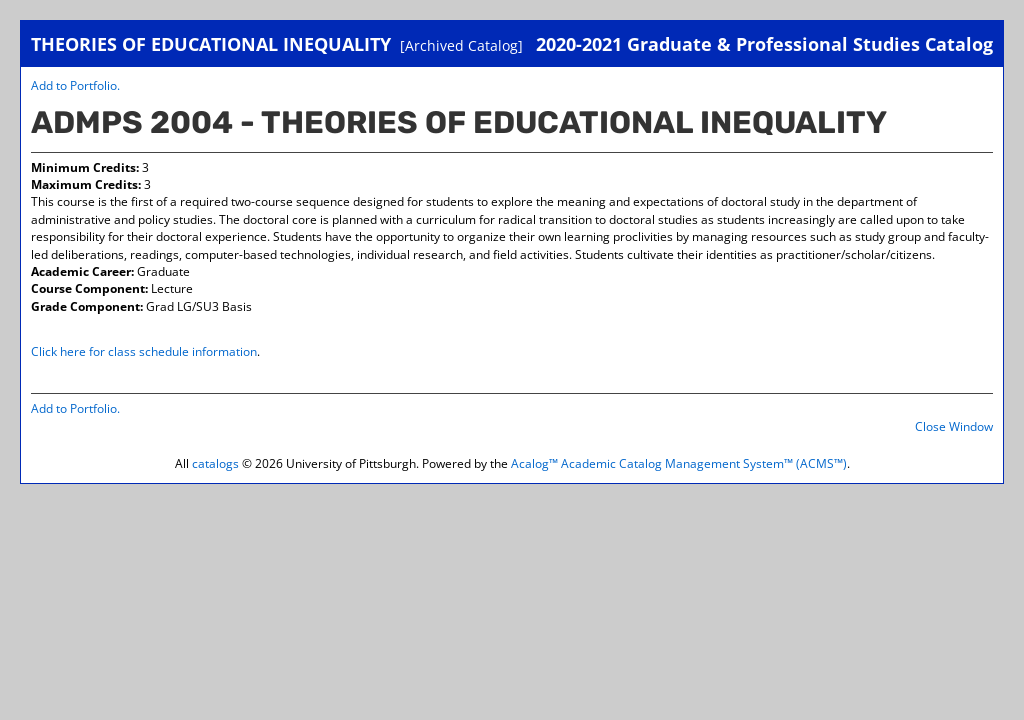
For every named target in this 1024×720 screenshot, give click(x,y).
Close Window (954, 426)
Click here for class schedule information (144, 351)
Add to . (75, 85)
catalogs (215, 463)
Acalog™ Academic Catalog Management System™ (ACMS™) (679, 463)
